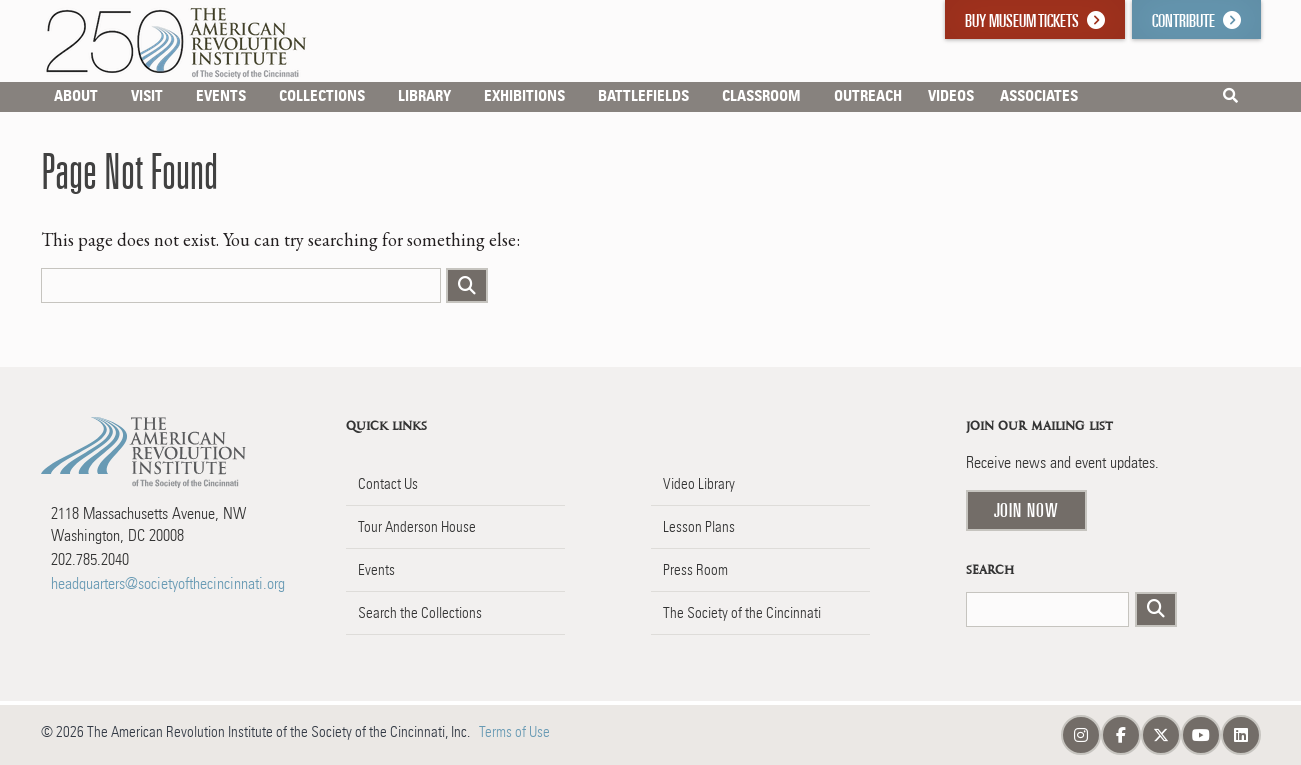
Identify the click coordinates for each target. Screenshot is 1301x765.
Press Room (695, 570)
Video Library (699, 484)
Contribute (1196, 20)
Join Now (1027, 510)
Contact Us (388, 484)
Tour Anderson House (417, 527)
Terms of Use (514, 732)
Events (376, 570)
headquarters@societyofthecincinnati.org (168, 583)
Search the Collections (420, 613)
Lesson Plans (699, 527)
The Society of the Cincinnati (742, 613)
